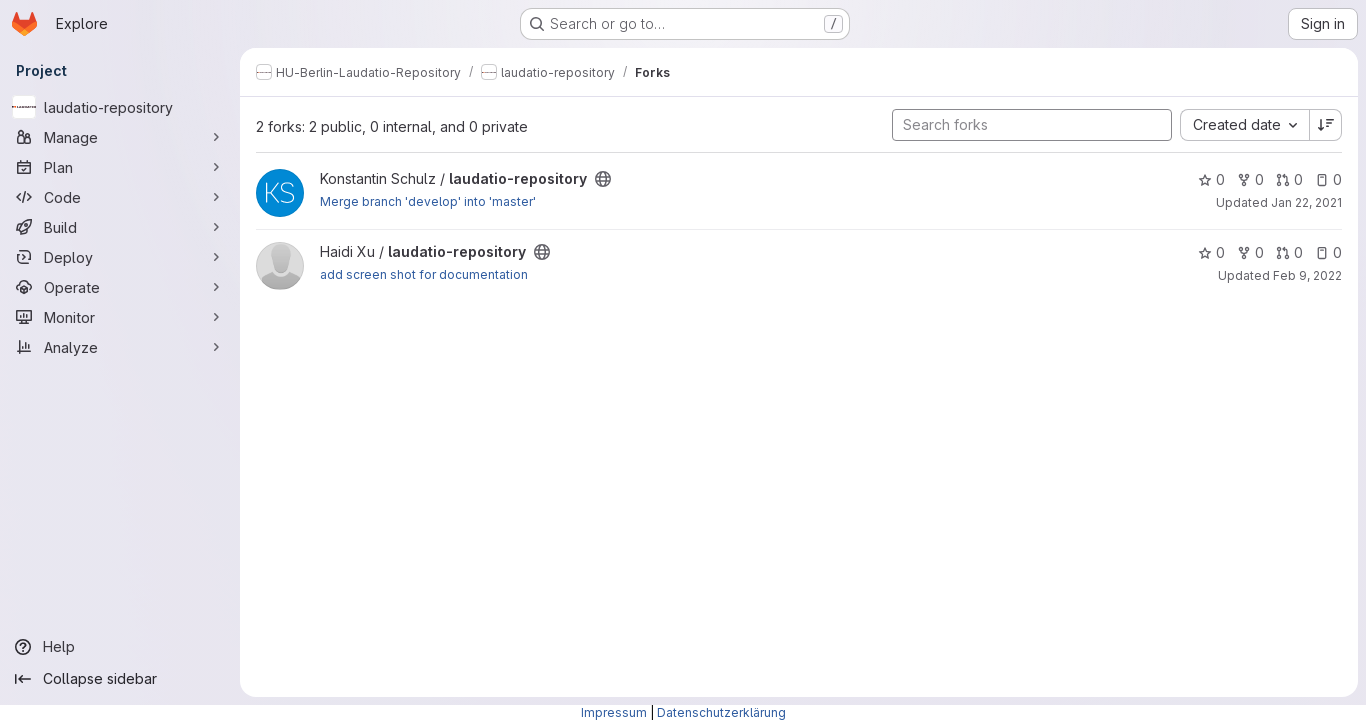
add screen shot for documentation (424, 274)
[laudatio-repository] (120, 107)
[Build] (120, 227)
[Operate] (120, 287)
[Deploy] (120, 257)
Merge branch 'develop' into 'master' (428, 201)
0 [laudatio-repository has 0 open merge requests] (1289, 179)
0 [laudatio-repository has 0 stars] (1211, 179)
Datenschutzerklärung (721, 712)
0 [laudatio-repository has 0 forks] (1250, 179)
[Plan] (120, 167)
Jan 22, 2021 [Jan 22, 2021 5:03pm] (1306, 202)
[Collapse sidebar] (120, 679)
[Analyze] (120, 347)
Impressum (614, 712)
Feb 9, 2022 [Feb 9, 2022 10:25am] (1307, 275)
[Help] (120, 647)
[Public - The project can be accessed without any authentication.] (603, 179)
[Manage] (120, 137)
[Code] (120, 197)
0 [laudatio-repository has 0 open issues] (1328, 179)
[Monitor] (120, 317)
